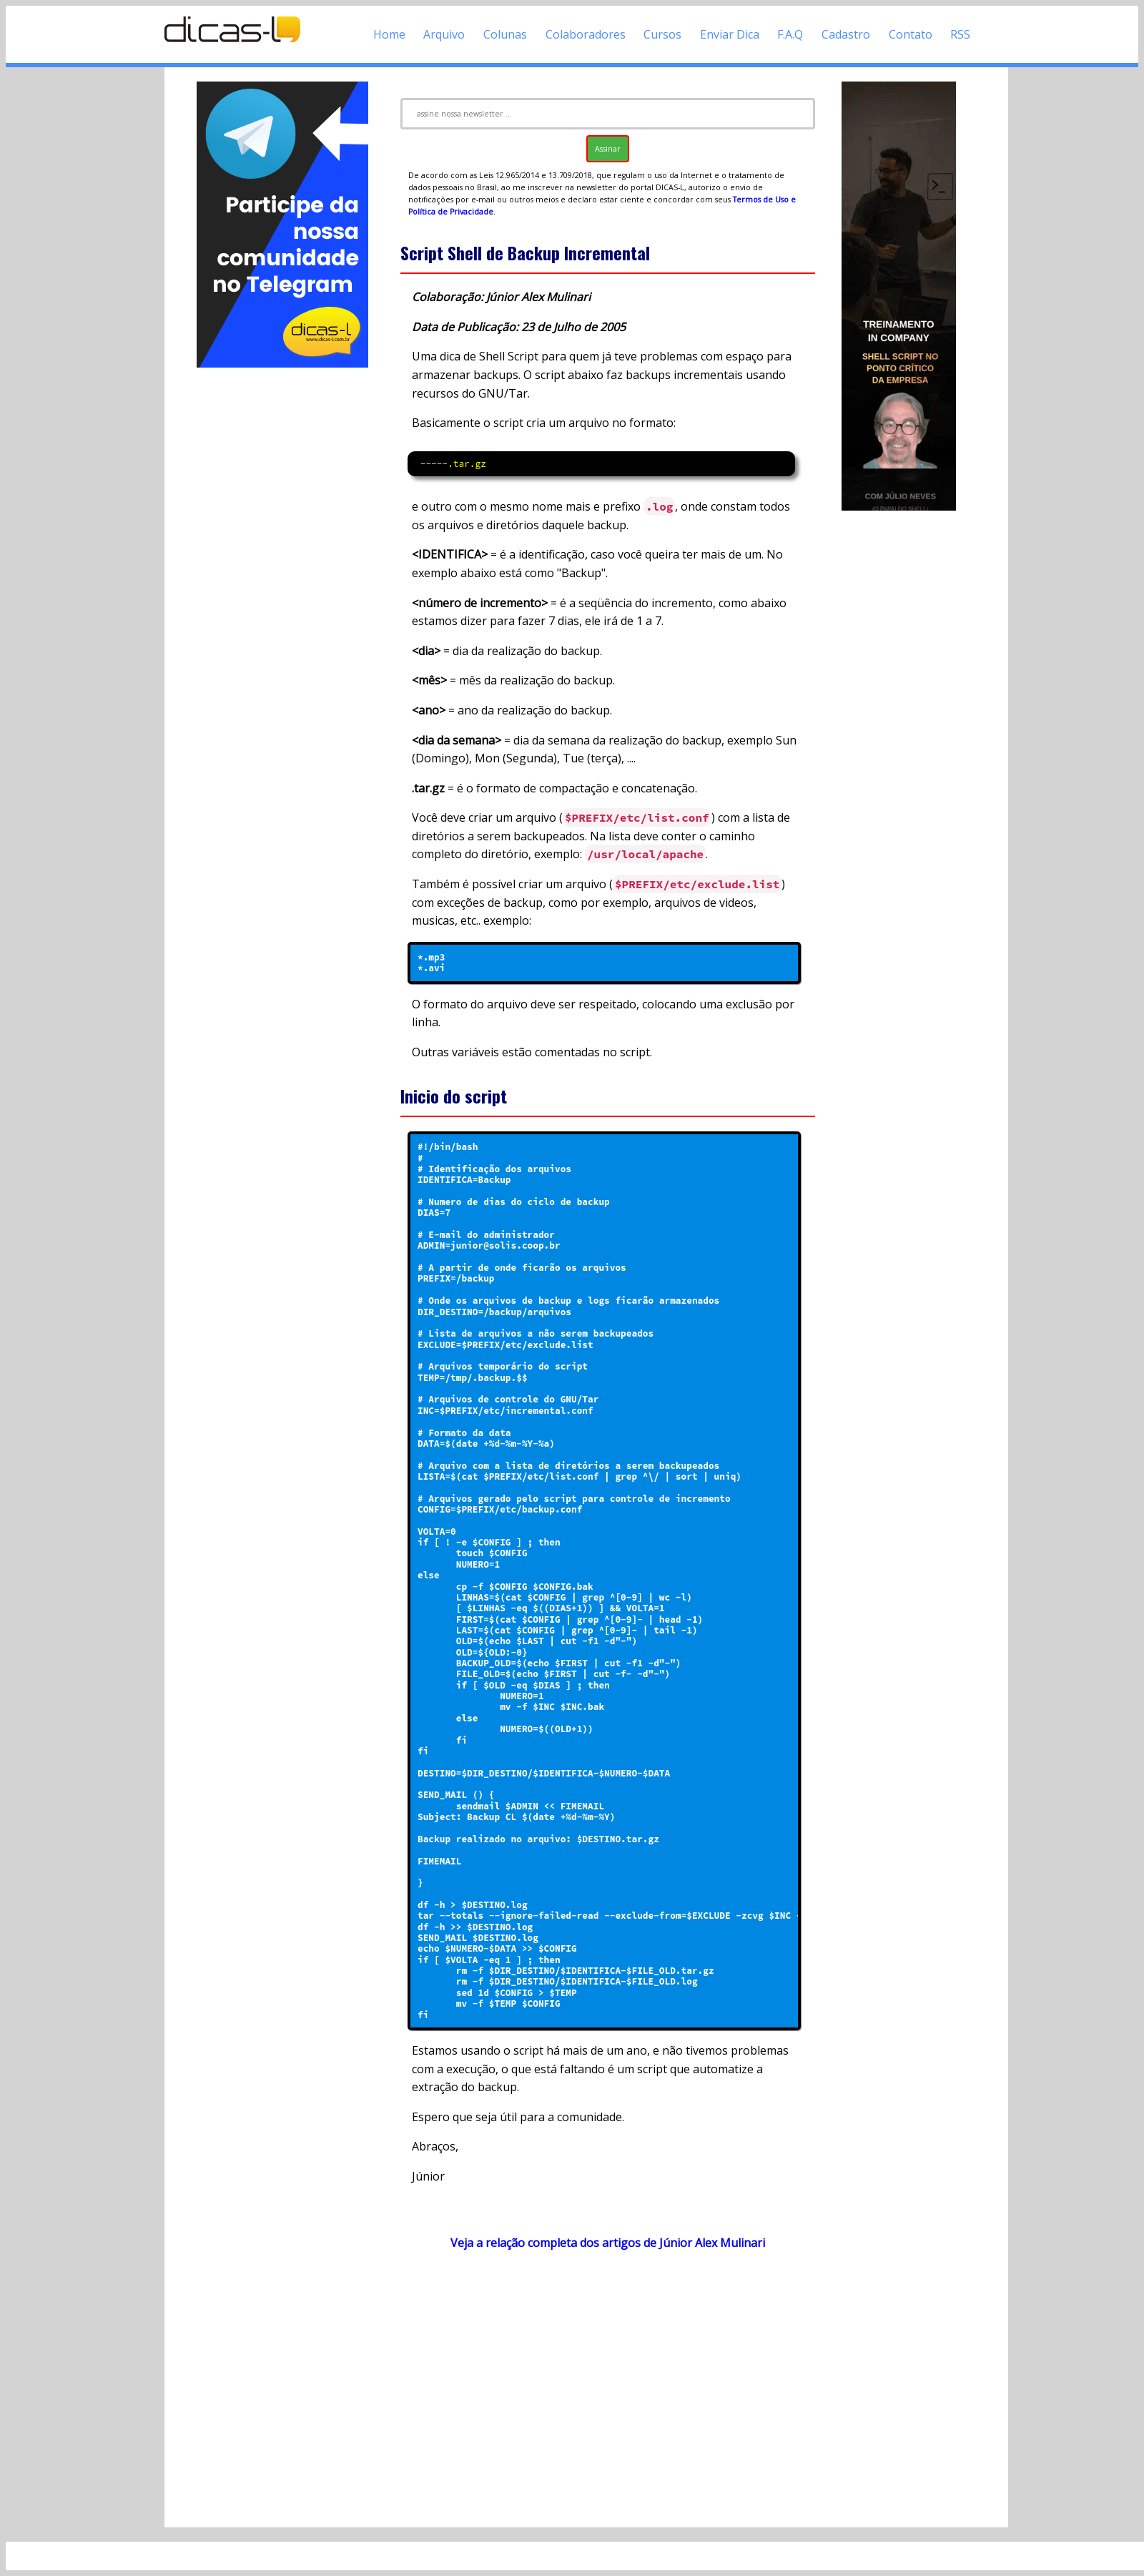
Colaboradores (586, 34)
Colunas (505, 34)
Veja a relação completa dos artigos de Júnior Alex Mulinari (607, 2243)
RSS (960, 34)
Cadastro (846, 34)
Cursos (662, 34)
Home (389, 34)
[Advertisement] (282, 585)
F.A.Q (790, 34)
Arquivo (444, 34)
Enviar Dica (729, 34)
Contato (910, 34)
